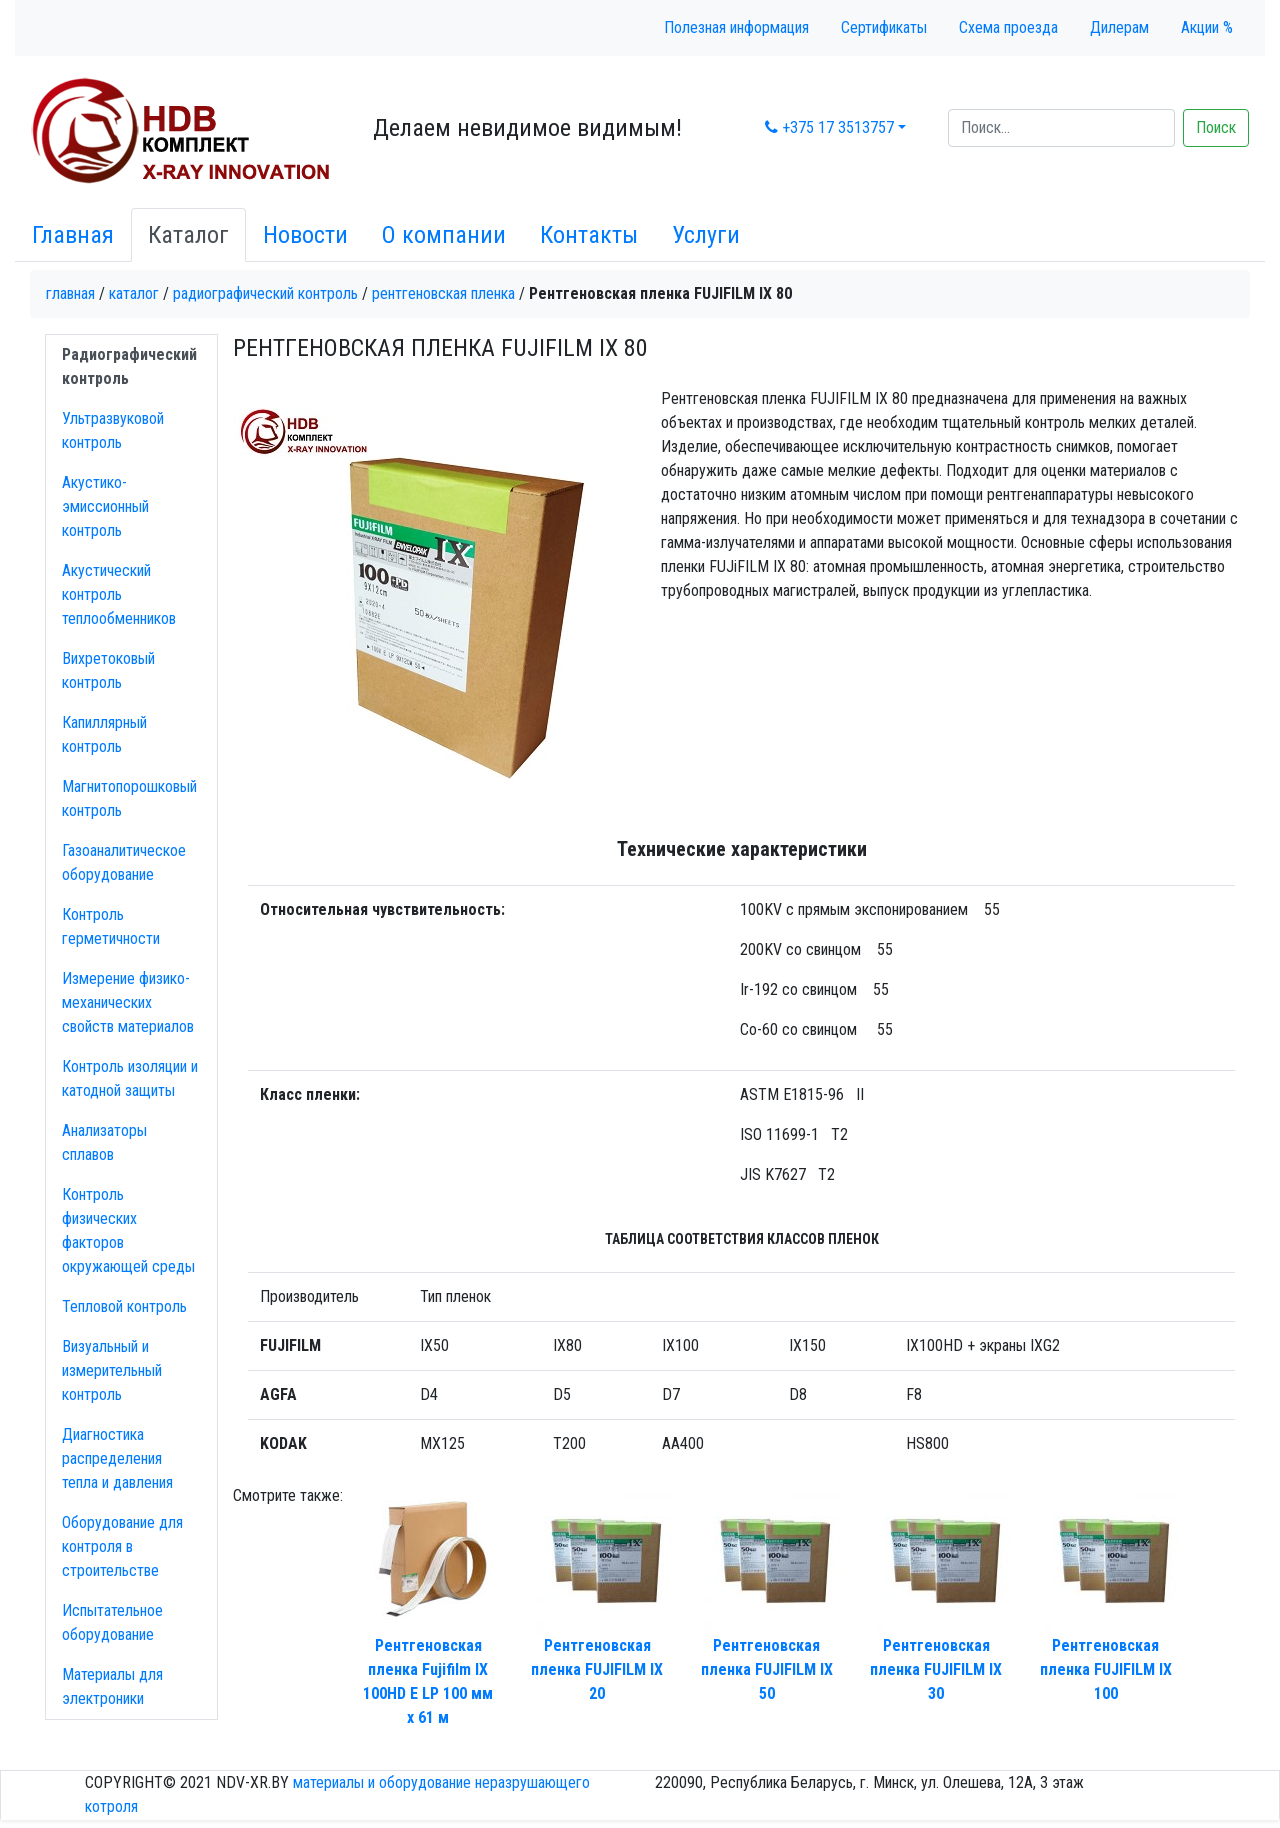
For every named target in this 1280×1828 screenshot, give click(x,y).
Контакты (589, 235)
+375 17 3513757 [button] (829, 127)
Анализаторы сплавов (104, 1142)
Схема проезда (1008, 27)
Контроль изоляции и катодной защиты (130, 1078)
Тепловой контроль (124, 1306)
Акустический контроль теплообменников (119, 594)
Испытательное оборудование (112, 1622)
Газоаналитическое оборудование (124, 862)
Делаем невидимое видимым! (527, 128)
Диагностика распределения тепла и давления (117, 1458)
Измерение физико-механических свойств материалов (128, 1002)
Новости (305, 235)
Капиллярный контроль (104, 734)
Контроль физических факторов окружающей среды (128, 1230)
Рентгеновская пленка (443, 293)
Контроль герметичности (111, 926)
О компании (444, 235)
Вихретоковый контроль (108, 670)
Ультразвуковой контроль (113, 430)
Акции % (1207, 27)
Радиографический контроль (265, 293)
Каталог (188, 235)
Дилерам (1119, 27)
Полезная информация (736, 27)
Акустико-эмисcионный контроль (105, 506)
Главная (73, 235)
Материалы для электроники (112, 1686)
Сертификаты (884, 27)
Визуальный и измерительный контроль (112, 1370)
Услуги (706, 235)
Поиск (1216, 127)
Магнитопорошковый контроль (129, 798)
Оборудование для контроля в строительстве (122, 1546)
